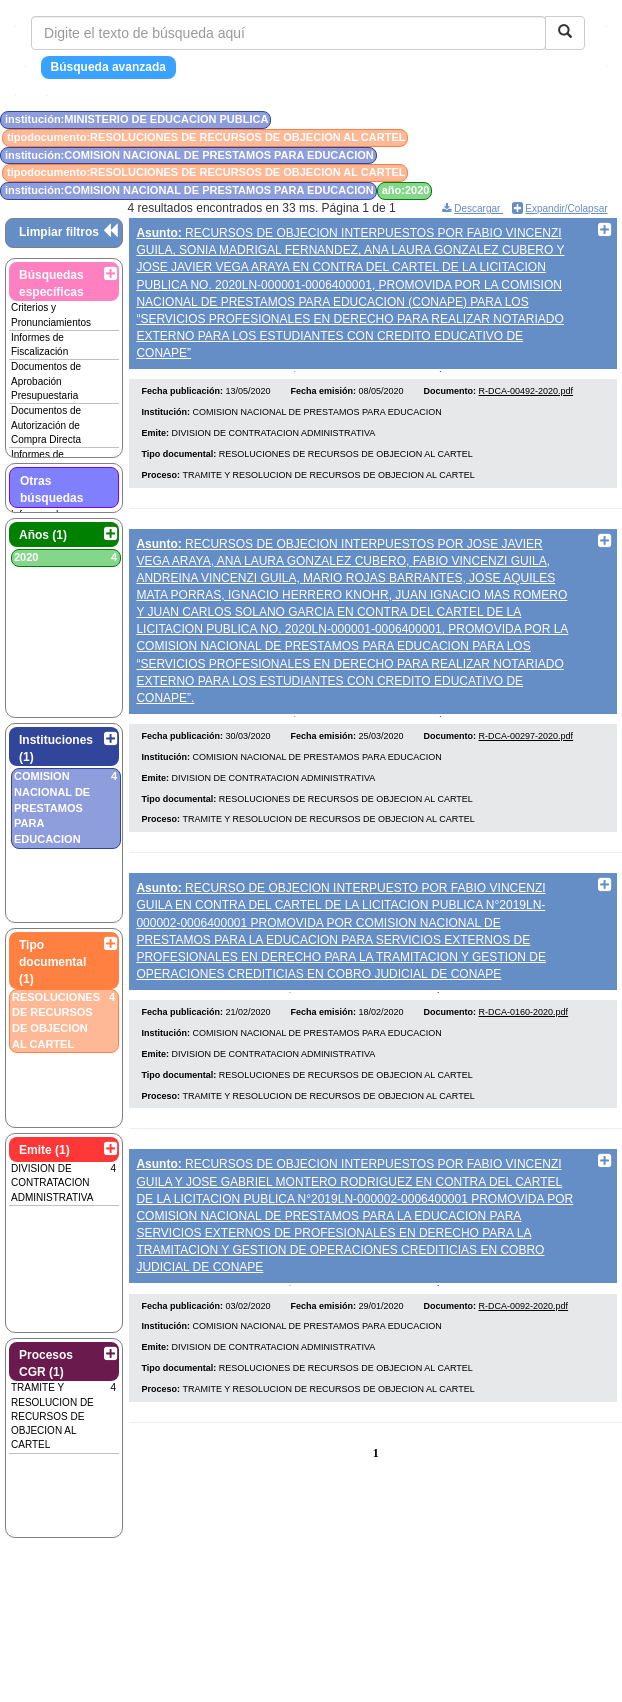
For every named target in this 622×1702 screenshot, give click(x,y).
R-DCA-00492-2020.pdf (526, 399)
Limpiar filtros (59, 232)
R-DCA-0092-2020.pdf (524, 1334)
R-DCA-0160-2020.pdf (524, 1033)
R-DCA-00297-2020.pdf (526, 751)
